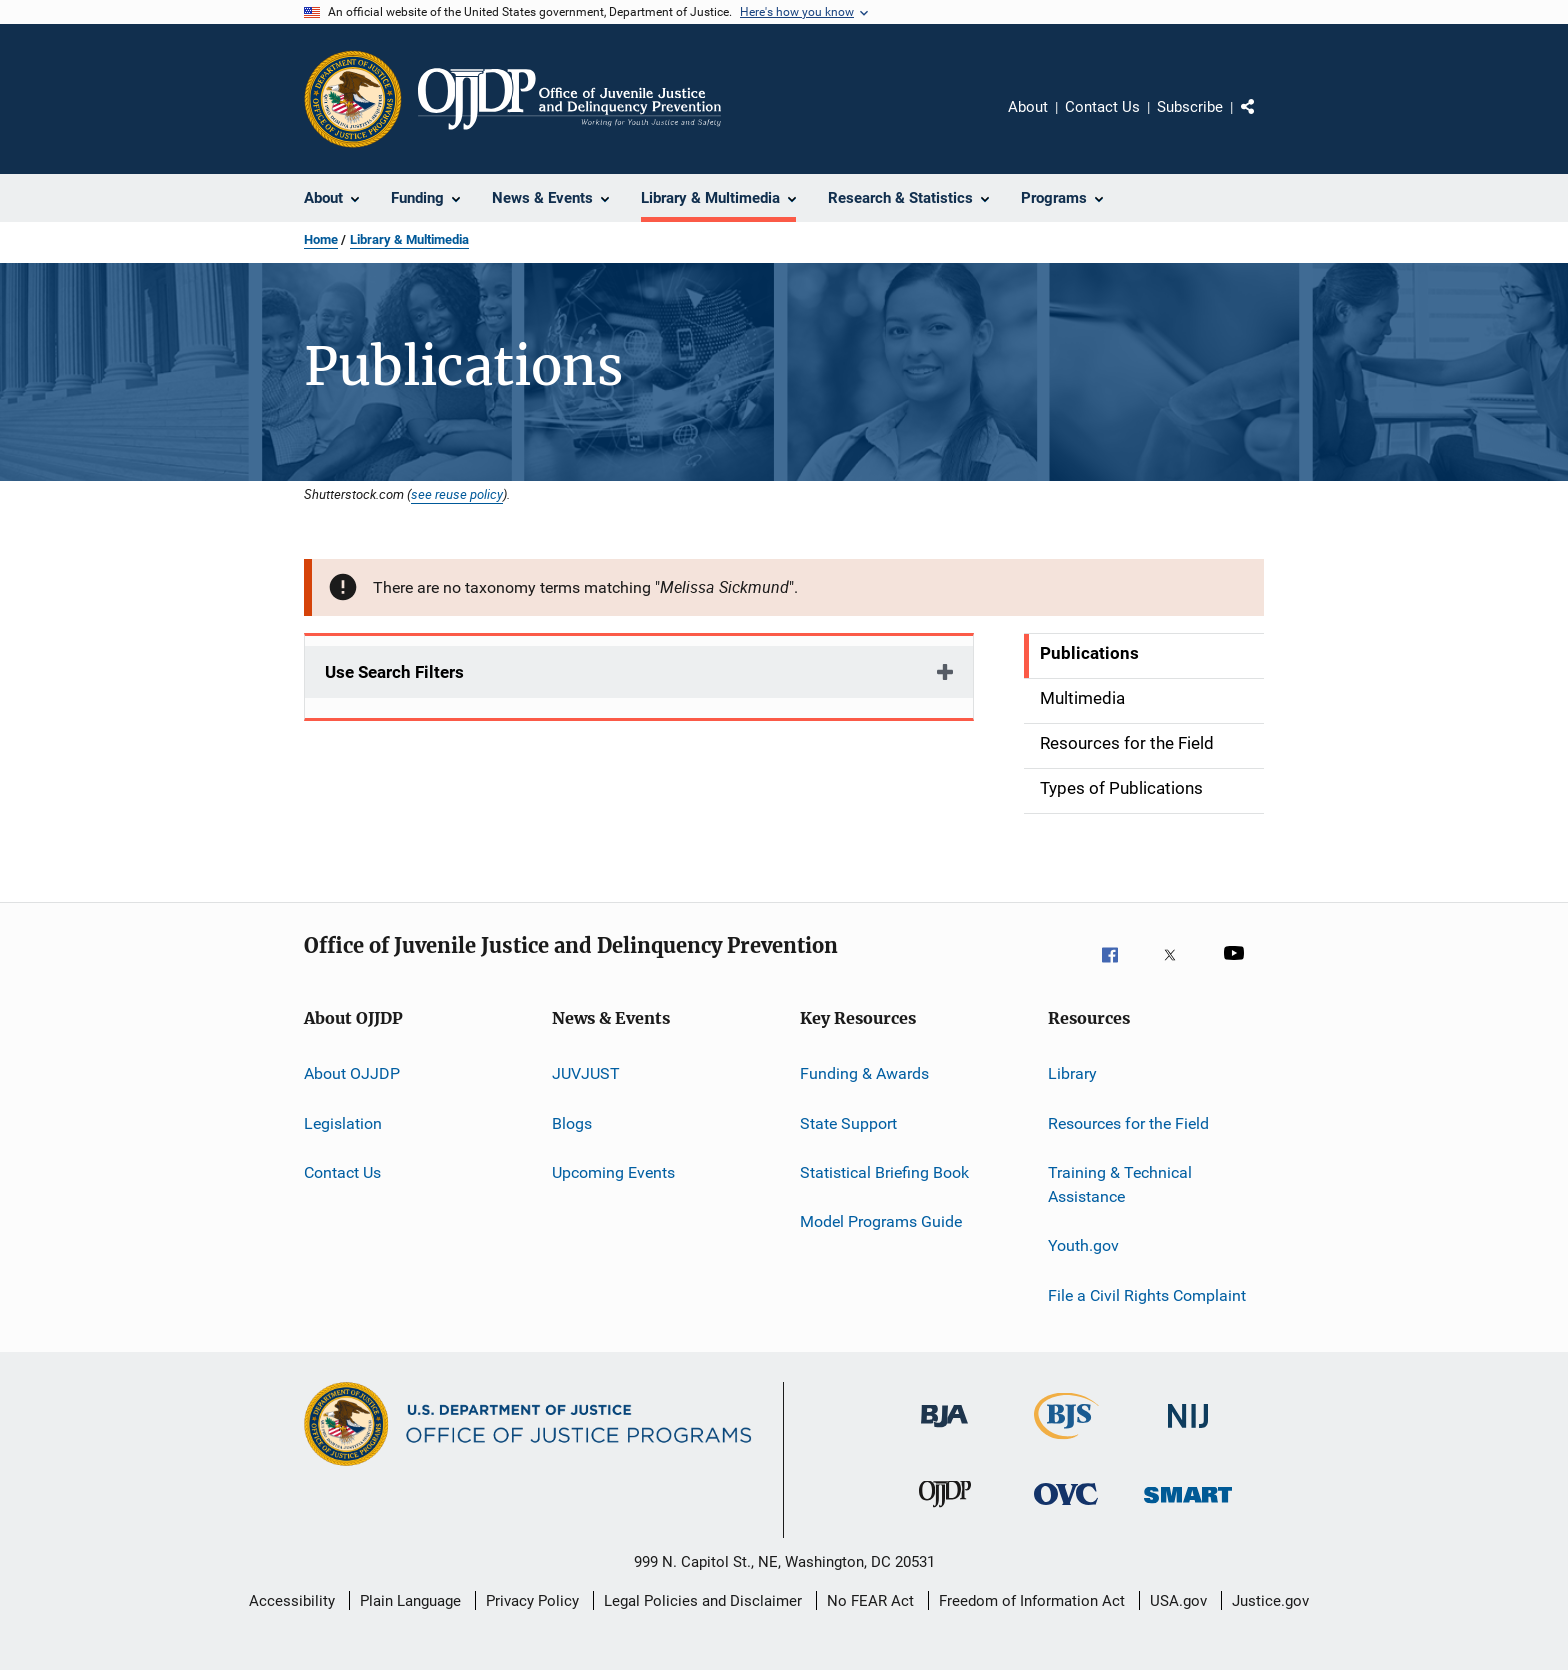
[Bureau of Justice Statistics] (1066, 1443)
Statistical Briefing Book (884, 1172)
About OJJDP (352, 1073)
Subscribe (1190, 107)
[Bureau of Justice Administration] (944, 1438)
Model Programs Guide (881, 1221)
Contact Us (1102, 107)
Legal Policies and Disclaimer (703, 1601)
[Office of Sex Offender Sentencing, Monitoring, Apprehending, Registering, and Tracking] (1188, 1516)
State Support (848, 1123)
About (1028, 107)
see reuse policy (457, 494)
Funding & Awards (864, 1073)
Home (321, 239)
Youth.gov (1083, 1245)
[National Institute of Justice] (1188, 1438)
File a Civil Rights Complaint (1147, 1294)
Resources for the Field (1128, 1123)
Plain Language (410, 1601)
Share (1264, 121)
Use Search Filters (394, 672)
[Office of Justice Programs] (353, 99)
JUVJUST (586, 1073)
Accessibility (292, 1601)
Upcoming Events (613, 1172)
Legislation (343, 1123)
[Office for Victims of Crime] (1066, 1516)
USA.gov (1178, 1601)
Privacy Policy (532, 1601)
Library (1072, 1073)
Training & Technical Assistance (1120, 1184)
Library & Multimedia (409, 239)
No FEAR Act (870, 1601)
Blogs (572, 1123)
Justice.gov (1270, 1601)
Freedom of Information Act (1032, 1601)
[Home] (569, 99)
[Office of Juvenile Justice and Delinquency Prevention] (945, 1516)
